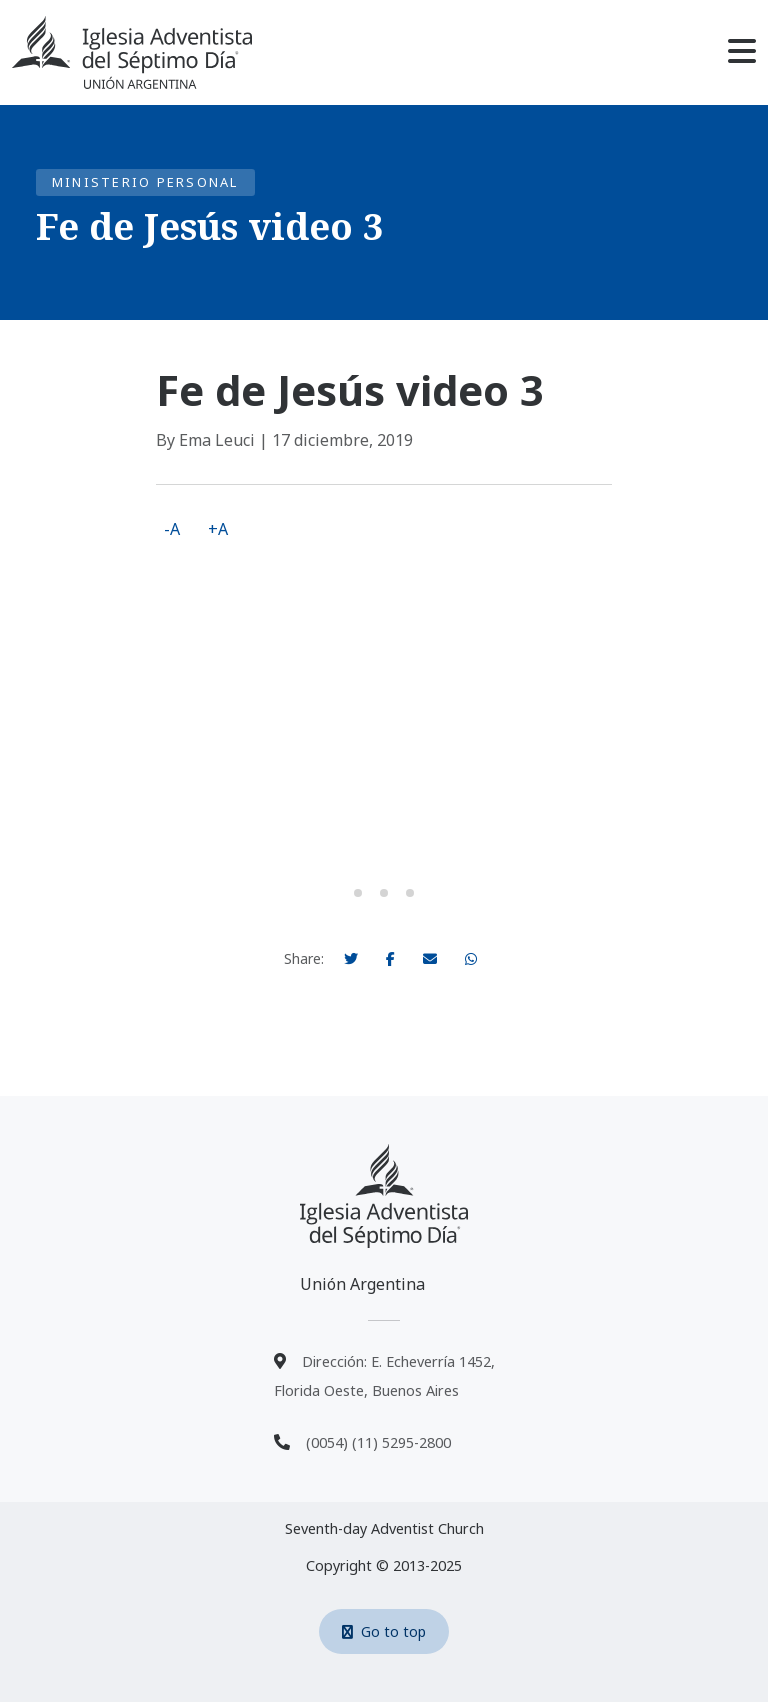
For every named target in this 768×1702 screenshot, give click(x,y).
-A (172, 529)
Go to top (384, 1631)
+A (218, 529)
